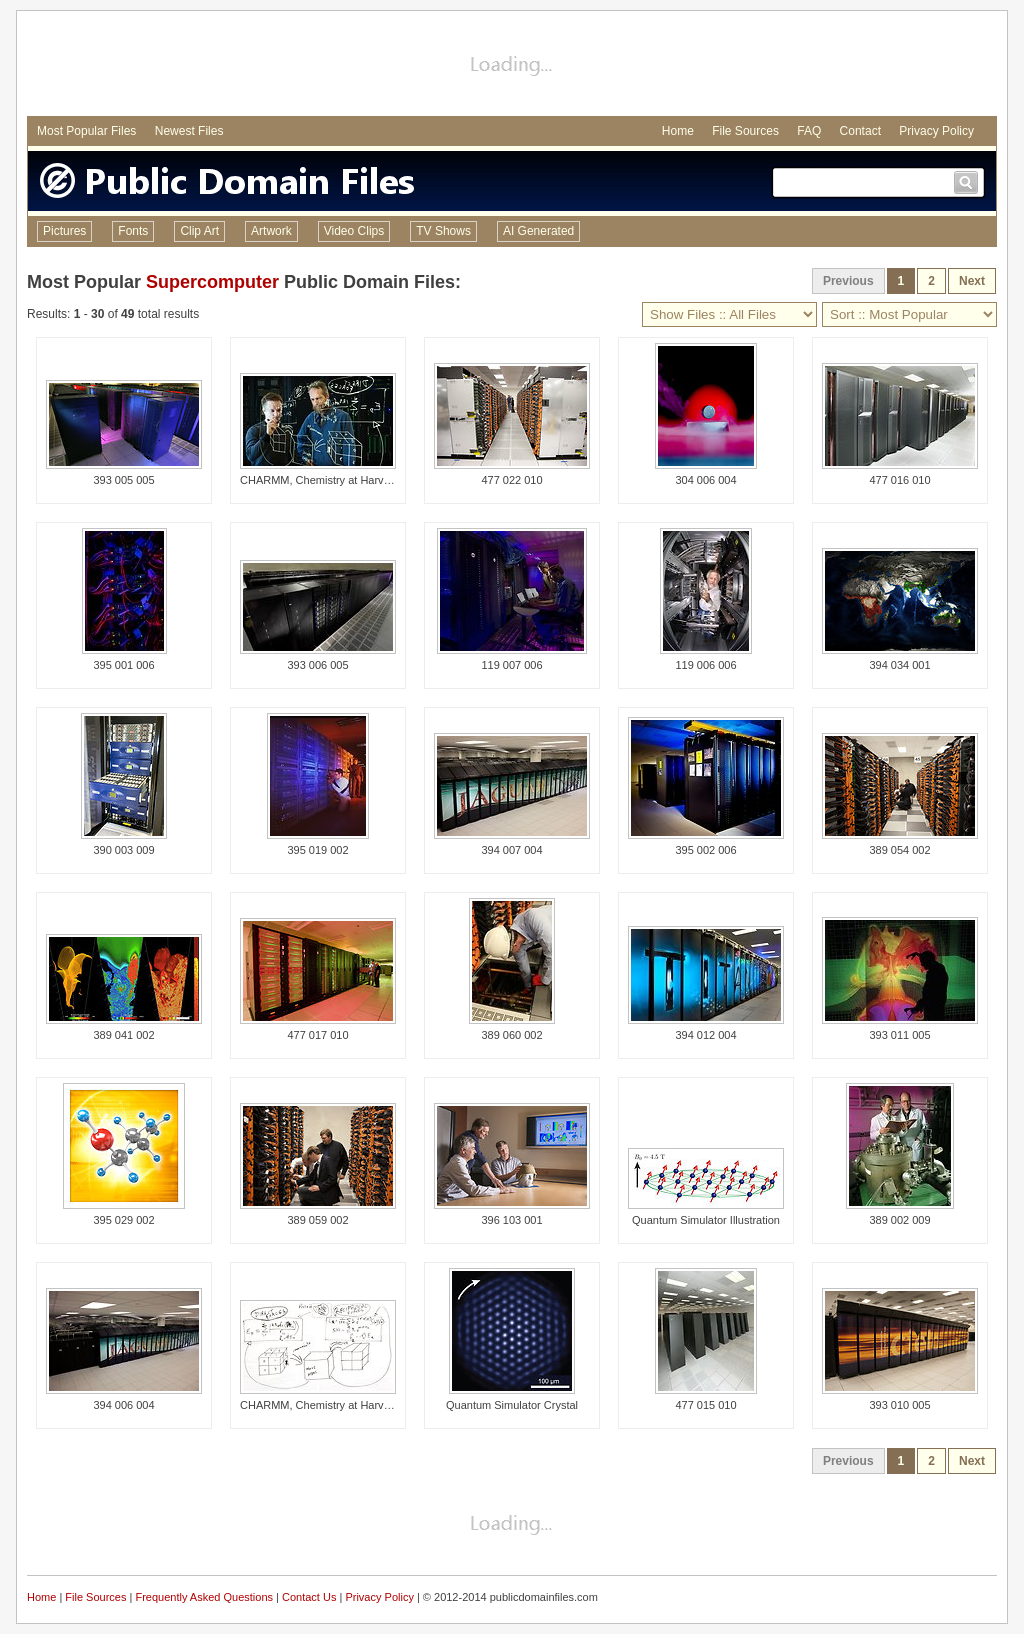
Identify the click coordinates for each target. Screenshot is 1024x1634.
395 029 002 (123, 1220)
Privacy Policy (936, 131)
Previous (848, 281)
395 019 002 (317, 850)
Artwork (271, 231)
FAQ (809, 131)
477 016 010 (899, 480)
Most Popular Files (86, 131)
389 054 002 (899, 850)
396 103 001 (511, 1220)
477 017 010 (317, 1035)
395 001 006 (123, 665)
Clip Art (199, 231)
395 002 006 (705, 850)
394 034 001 (899, 665)
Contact (860, 131)
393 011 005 (899, 1035)
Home (678, 131)
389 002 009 (899, 1220)
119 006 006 (705, 665)
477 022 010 (511, 480)
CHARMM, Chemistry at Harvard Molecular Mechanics (373, 480)
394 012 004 (705, 1035)
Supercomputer (212, 282)
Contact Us (309, 1597)
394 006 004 (123, 1405)
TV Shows (443, 231)
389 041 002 (123, 1035)
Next (972, 281)
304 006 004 (705, 480)
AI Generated (538, 231)
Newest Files (189, 131)
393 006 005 (317, 665)
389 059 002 (317, 1220)
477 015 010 (705, 1405)
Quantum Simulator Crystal (512, 1405)
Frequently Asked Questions (204, 1597)
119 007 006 (511, 665)
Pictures (64, 231)
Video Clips (354, 231)
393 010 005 (899, 1405)
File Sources (745, 131)
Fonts (133, 231)
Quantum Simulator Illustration (706, 1220)
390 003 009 (123, 850)
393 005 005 (123, 480)
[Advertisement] (512, 66)
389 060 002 (511, 1035)
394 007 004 (511, 850)
